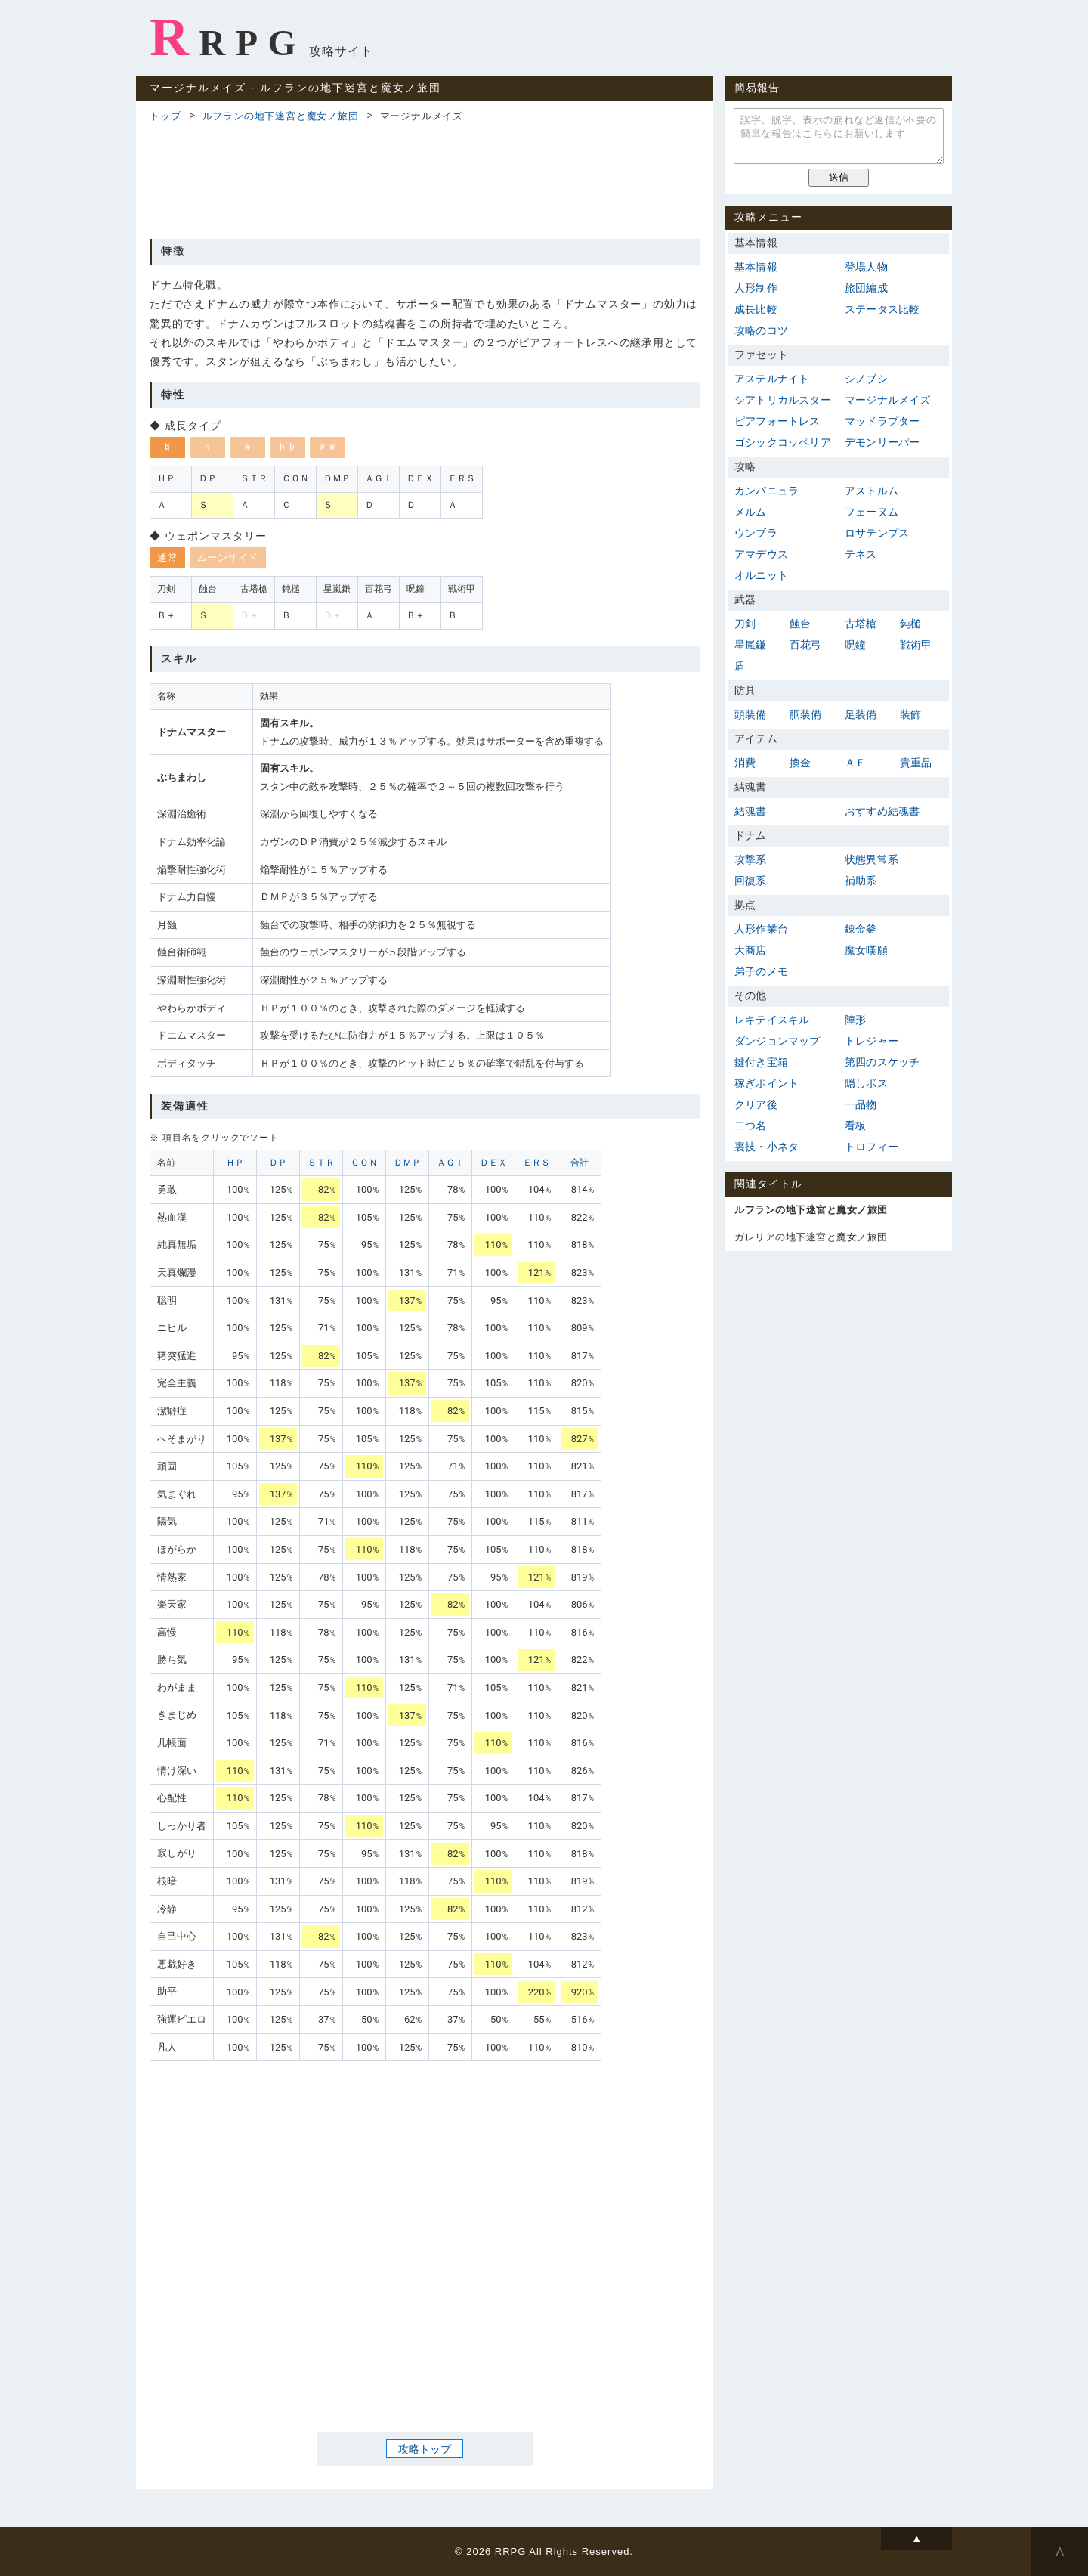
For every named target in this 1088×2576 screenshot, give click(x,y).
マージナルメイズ (888, 400)
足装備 (861, 714)
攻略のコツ (761, 330)
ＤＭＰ (407, 1162)
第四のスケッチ (882, 1062)
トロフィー (871, 1147)
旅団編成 (866, 288)
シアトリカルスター (782, 400)
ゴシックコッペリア (782, 442)
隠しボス (866, 1083)
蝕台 (800, 624)
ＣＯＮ (364, 1162)
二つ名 (750, 1125)
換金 (800, 763)
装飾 (910, 714)
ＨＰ (235, 1162)
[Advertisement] (425, 178)
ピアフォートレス (777, 421)
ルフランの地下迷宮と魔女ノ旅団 (280, 116)
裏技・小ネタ (766, 1147)
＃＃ (327, 447)
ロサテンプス (877, 533)
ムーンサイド (227, 557)
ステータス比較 (882, 309)
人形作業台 (761, 929)
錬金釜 (861, 929)
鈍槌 (910, 624)
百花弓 (806, 645)
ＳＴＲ (321, 1162)
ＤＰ (278, 1162)
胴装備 (806, 714)
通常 (167, 557)
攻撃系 (750, 859)
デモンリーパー (882, 442)
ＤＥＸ (493, 1162)
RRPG (228, 37)
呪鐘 (855, 645)
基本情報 (755, 267)
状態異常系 (871, 859)
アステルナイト (771, 379)
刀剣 (745, 624)
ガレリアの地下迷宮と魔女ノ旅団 (811, 1237)
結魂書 (750, 811)
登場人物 (866, 267)
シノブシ (866, 379)
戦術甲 (916, 645)
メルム (750, 512)
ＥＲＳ (536, 1162)
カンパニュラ (766, 491)
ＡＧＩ (450, 1162)
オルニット (761, 575)
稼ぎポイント (766, 1083)
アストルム (871, 491)
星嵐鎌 (750, 645)
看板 (855, 1125)
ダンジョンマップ (777, 1041)
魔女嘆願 (866, 950)
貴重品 (916, 763)
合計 (579, 1162)
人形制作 (755, 288)
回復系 (750, 881)
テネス (861, 554)
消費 (745, 763)
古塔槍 (861, 624)
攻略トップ (424, 2449)
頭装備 (750, 714)
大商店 (750, 950)
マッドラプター (882, 421)
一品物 (861, 1104)
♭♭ (287, 447)
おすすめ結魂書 (882, 811)
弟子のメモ (761, 971)
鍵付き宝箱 (761, 1062)
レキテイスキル (771, 1020)
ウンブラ (755, 533)
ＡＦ (855, 763)
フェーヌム (871, 512)
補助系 (861, 881)
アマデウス (761, 554)
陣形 (855, 1020)
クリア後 (755, 1104)
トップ (165, 116)
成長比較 (755, 309)
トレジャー (871, 1041)
